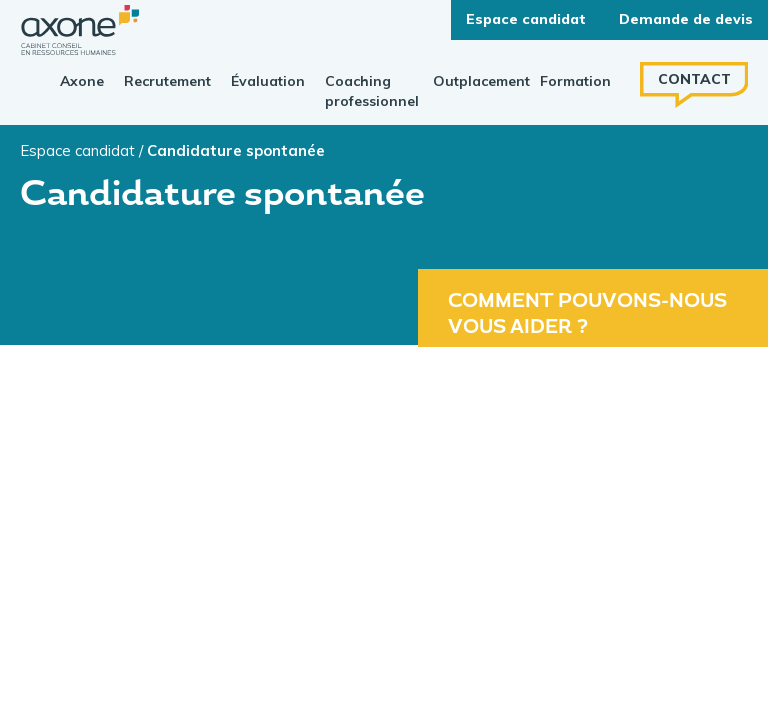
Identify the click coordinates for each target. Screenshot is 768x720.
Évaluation (268, 81)
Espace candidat (77, 150)
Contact (694, 79)
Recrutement (167, 81)
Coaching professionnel (372, 91)
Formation (575, 81)
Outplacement (481, 81)
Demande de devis (686, 19)
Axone (82, 81)
